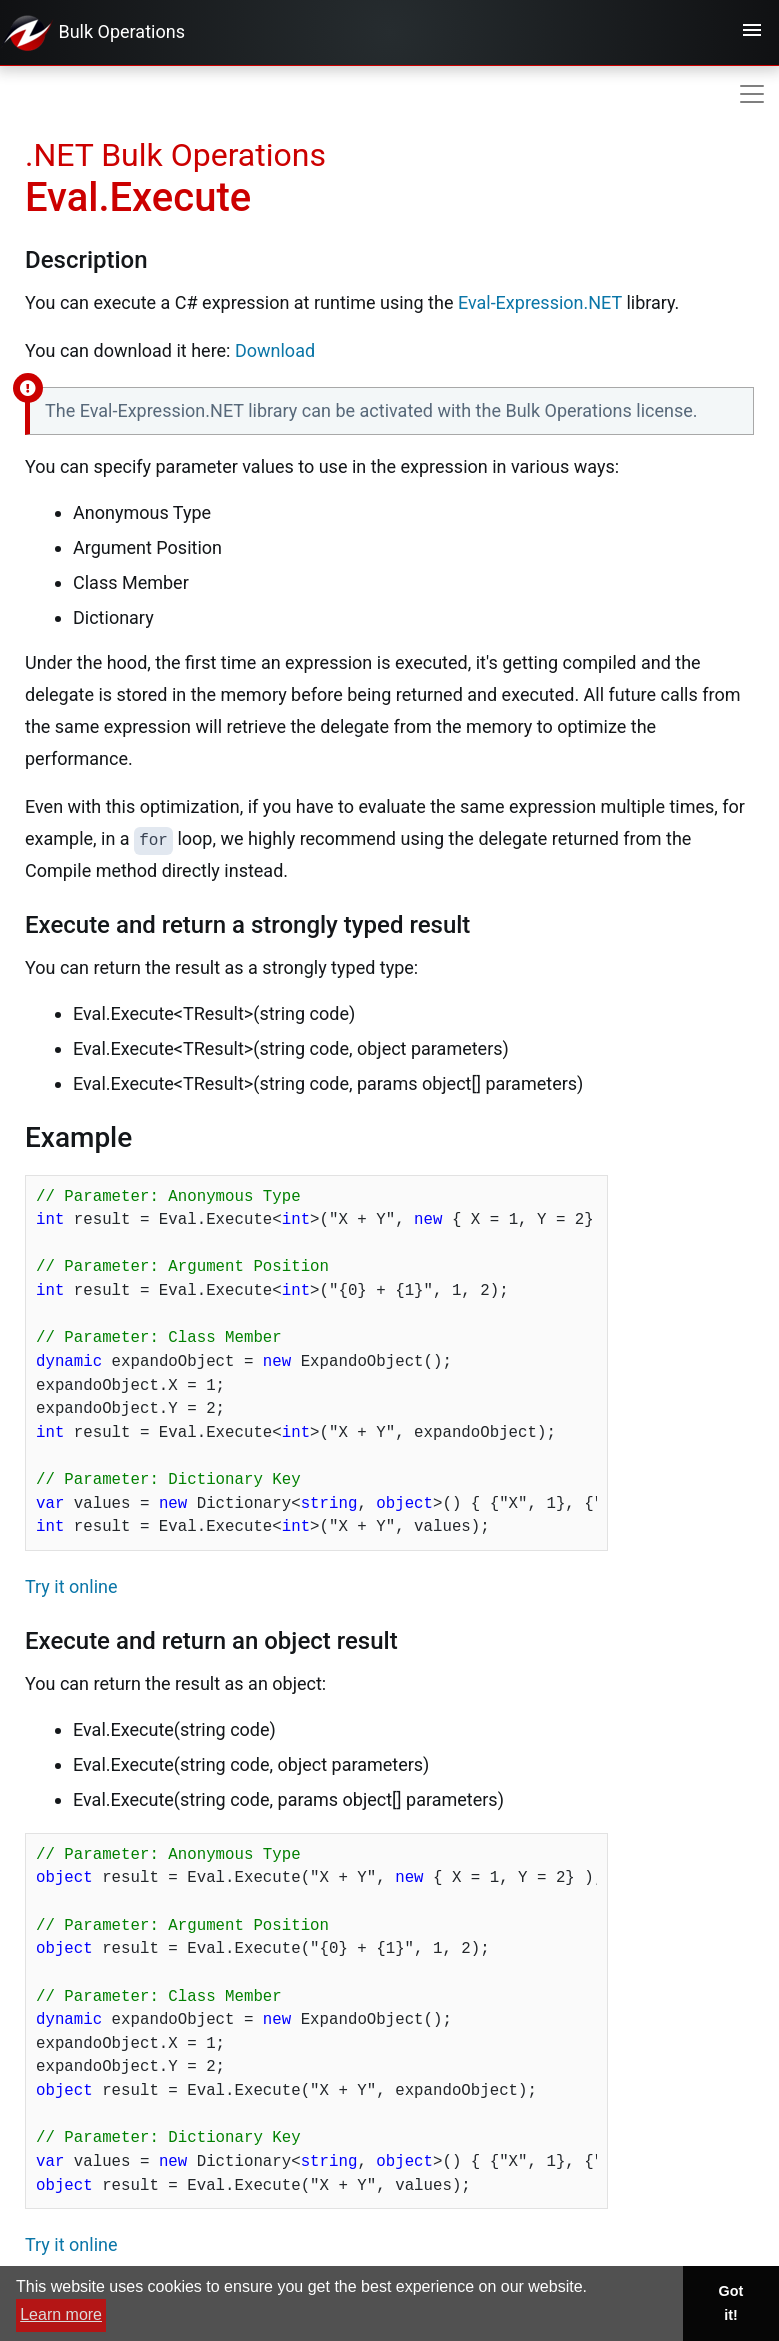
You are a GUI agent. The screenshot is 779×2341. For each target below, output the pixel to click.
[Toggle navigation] (752, 33)
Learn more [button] (61, 2314)
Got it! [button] (731, 2303)
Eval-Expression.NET (540, 302)
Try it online (71, 1586)
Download (275, 350)
